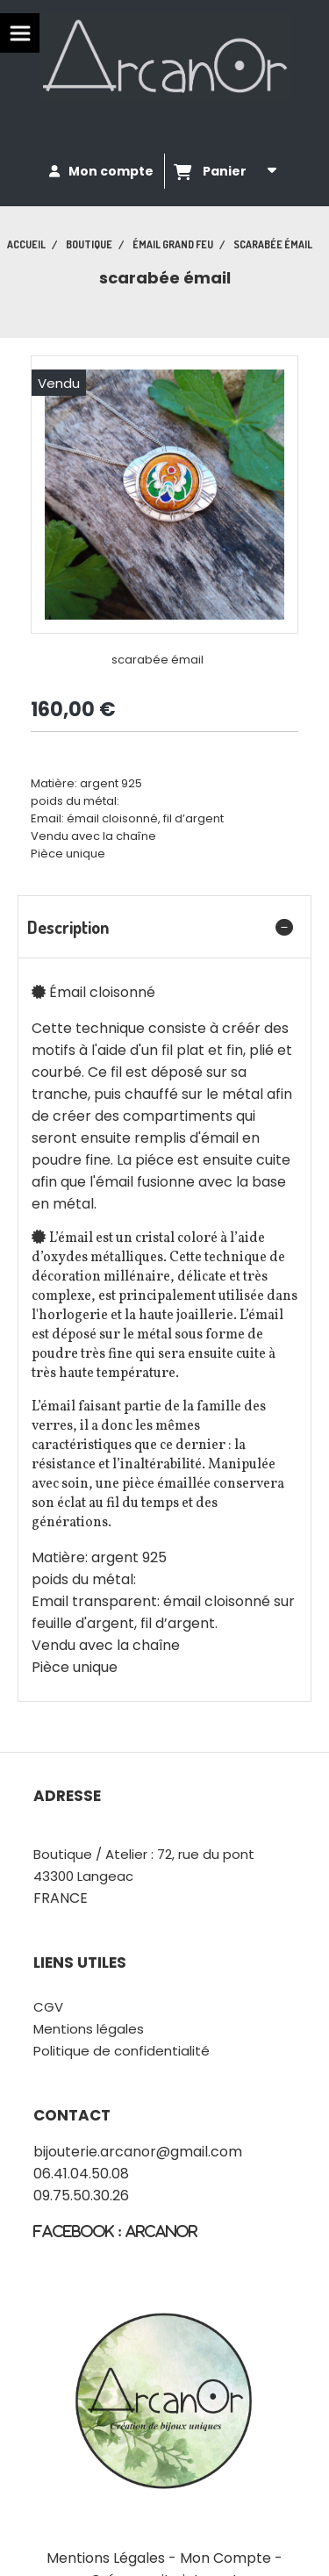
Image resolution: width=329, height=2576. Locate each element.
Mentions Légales (105, 2558)
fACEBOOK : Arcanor (115, 2231)
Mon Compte (225, 2558)
